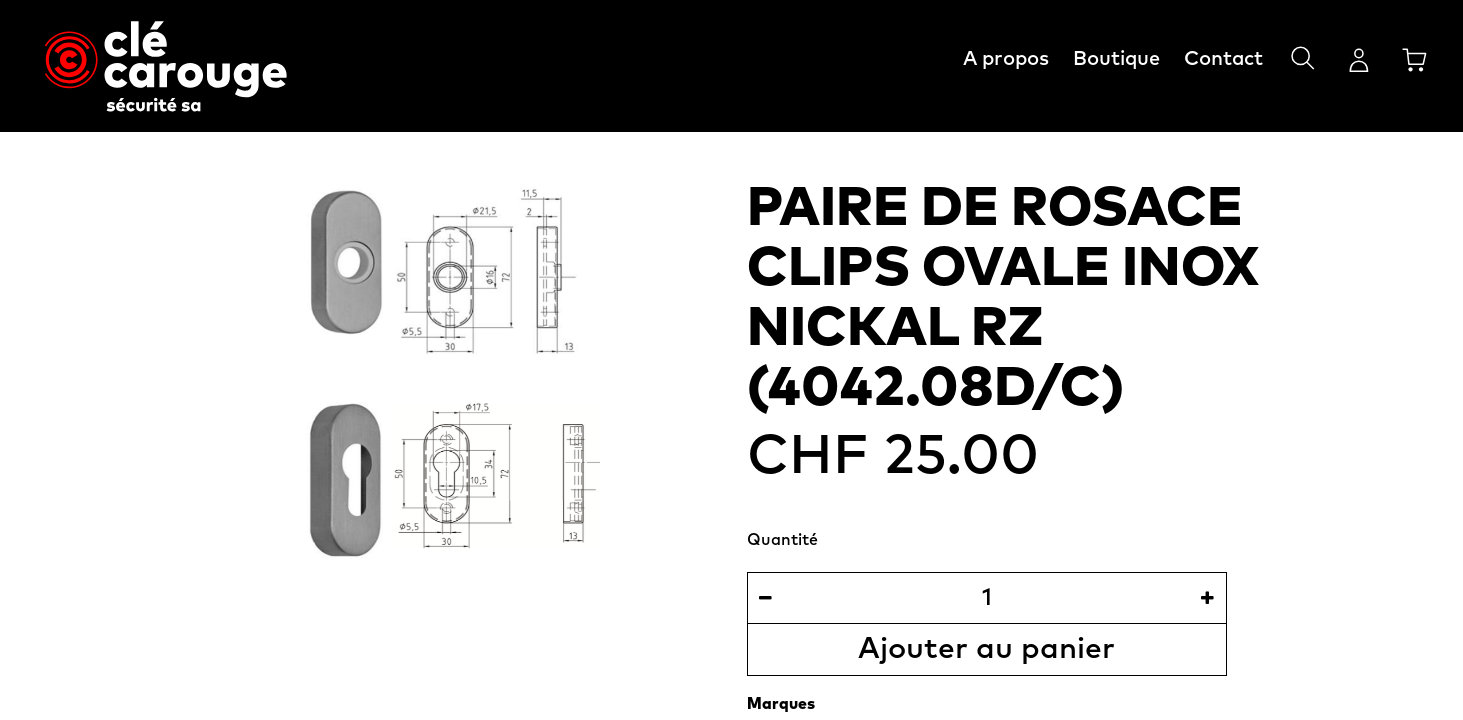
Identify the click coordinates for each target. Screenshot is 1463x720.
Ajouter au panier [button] (986, 649)
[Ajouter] (1207, 598)
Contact (1223, 59)
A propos (1006, 59)
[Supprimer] (765, 598)
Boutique (1116, 59)
